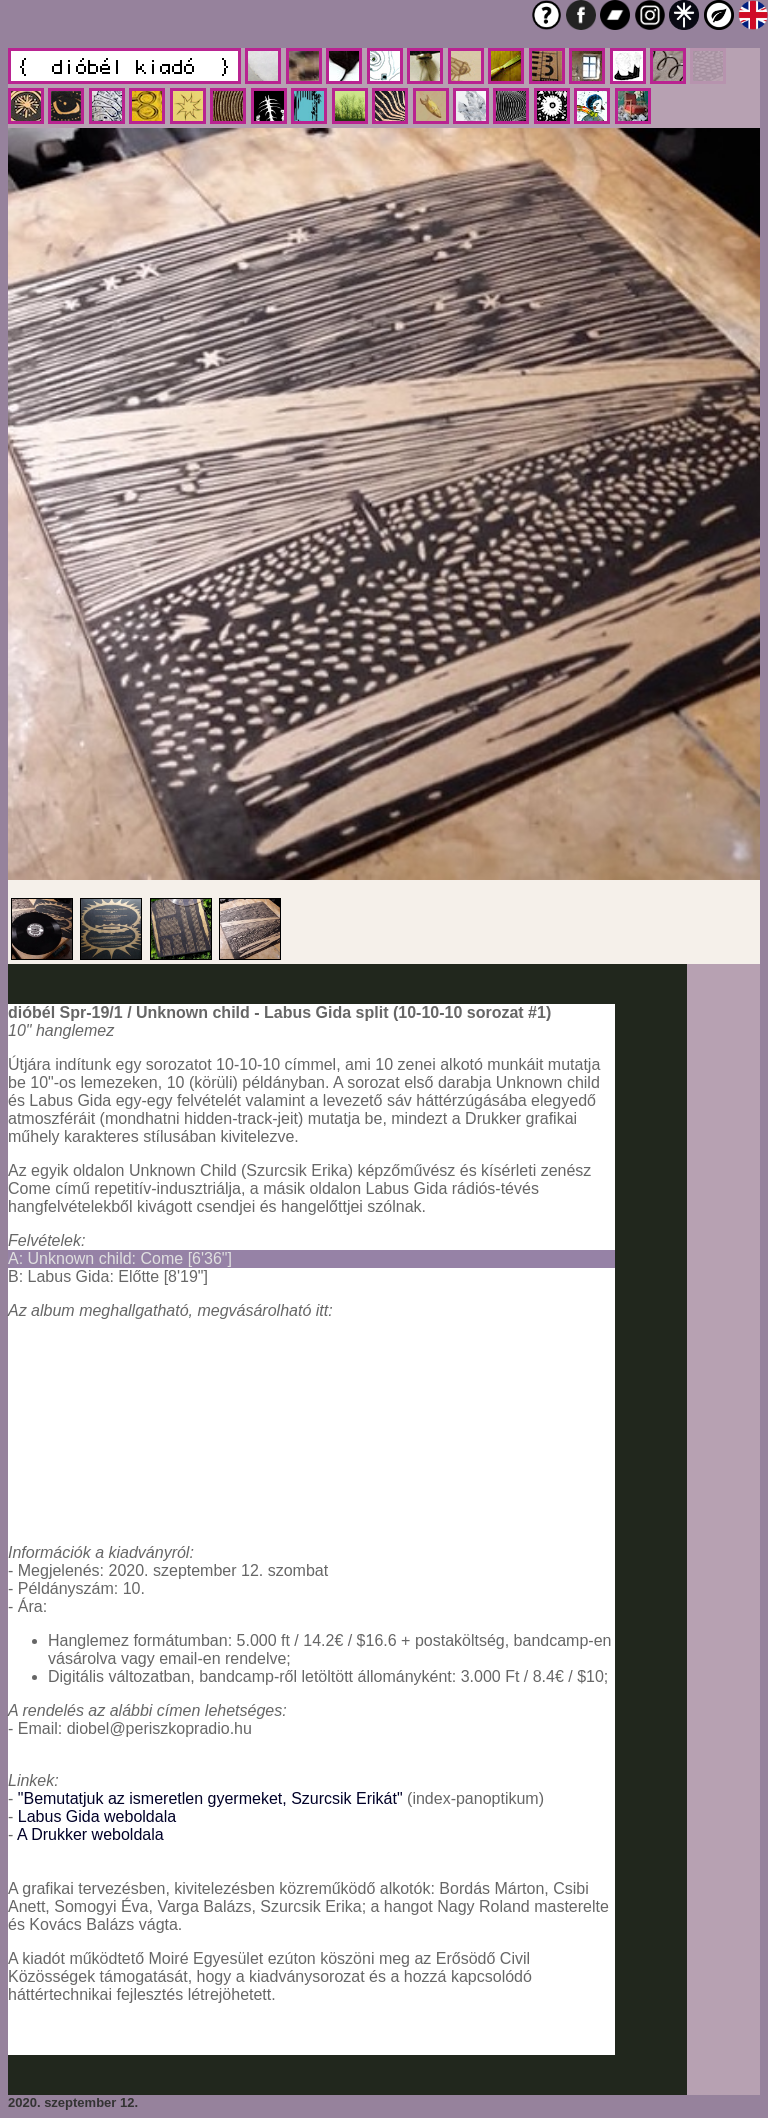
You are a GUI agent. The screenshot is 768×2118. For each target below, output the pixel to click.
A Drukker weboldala (90, 1834)
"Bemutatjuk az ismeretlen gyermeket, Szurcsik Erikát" (210, 1798)
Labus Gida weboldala (97, 1816)
